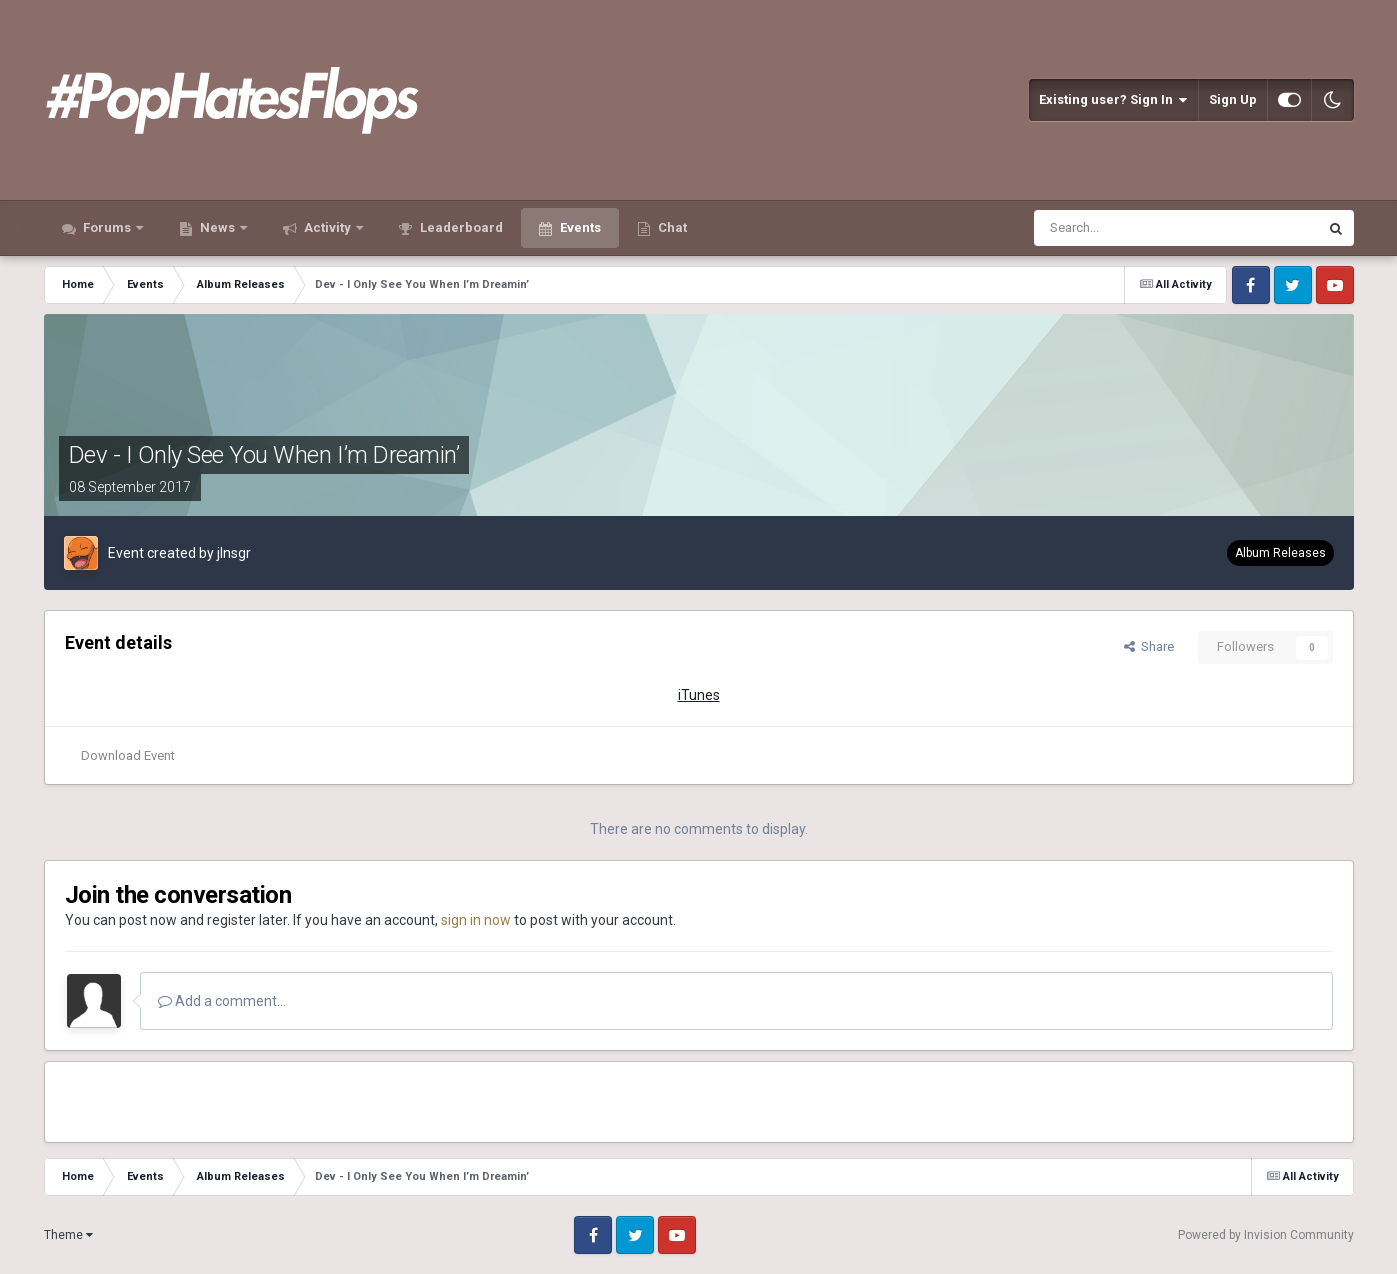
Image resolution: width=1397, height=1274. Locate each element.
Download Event (128, 755)
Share (1149, 646)
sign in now (476, 920)
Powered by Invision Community (1266, 1235)
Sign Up (1233, 99)
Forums (107, 227)
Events (579, 227)
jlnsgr (234, 553)
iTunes (699, 695)
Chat (671, 227)
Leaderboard (460, 227)
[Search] (1127, 228)
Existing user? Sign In (1113, 100)
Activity (327, 227)
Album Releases (1280, 553)
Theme (68, 1235)
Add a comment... (222, 1001)
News (217, 227)
